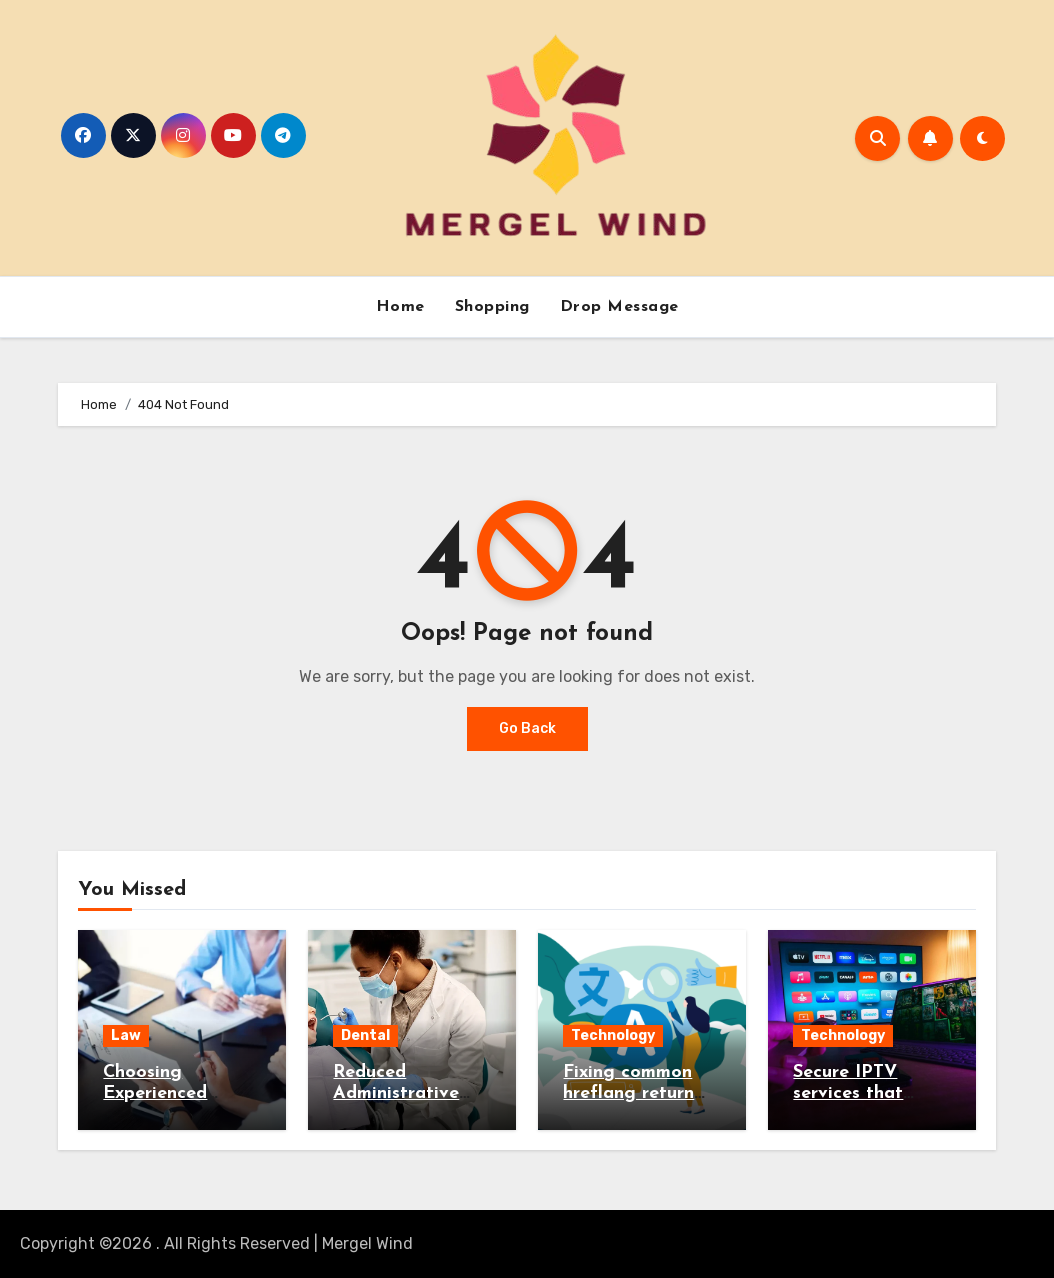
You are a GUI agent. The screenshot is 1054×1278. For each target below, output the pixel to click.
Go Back (527, 728)
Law (126, 1035)
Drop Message (619, 307)
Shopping (492, 307)
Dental (365, 1035)
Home (400, 307)
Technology (613, 1035)
